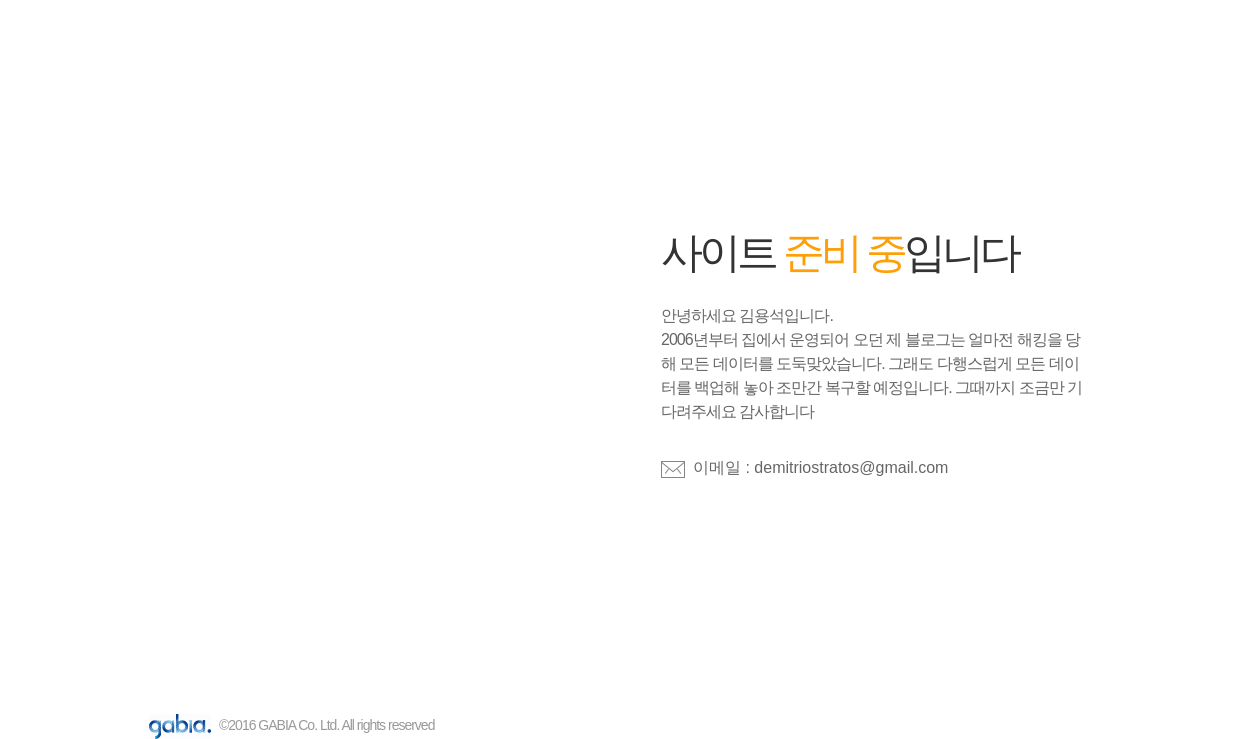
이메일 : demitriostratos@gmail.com (820, 467)
